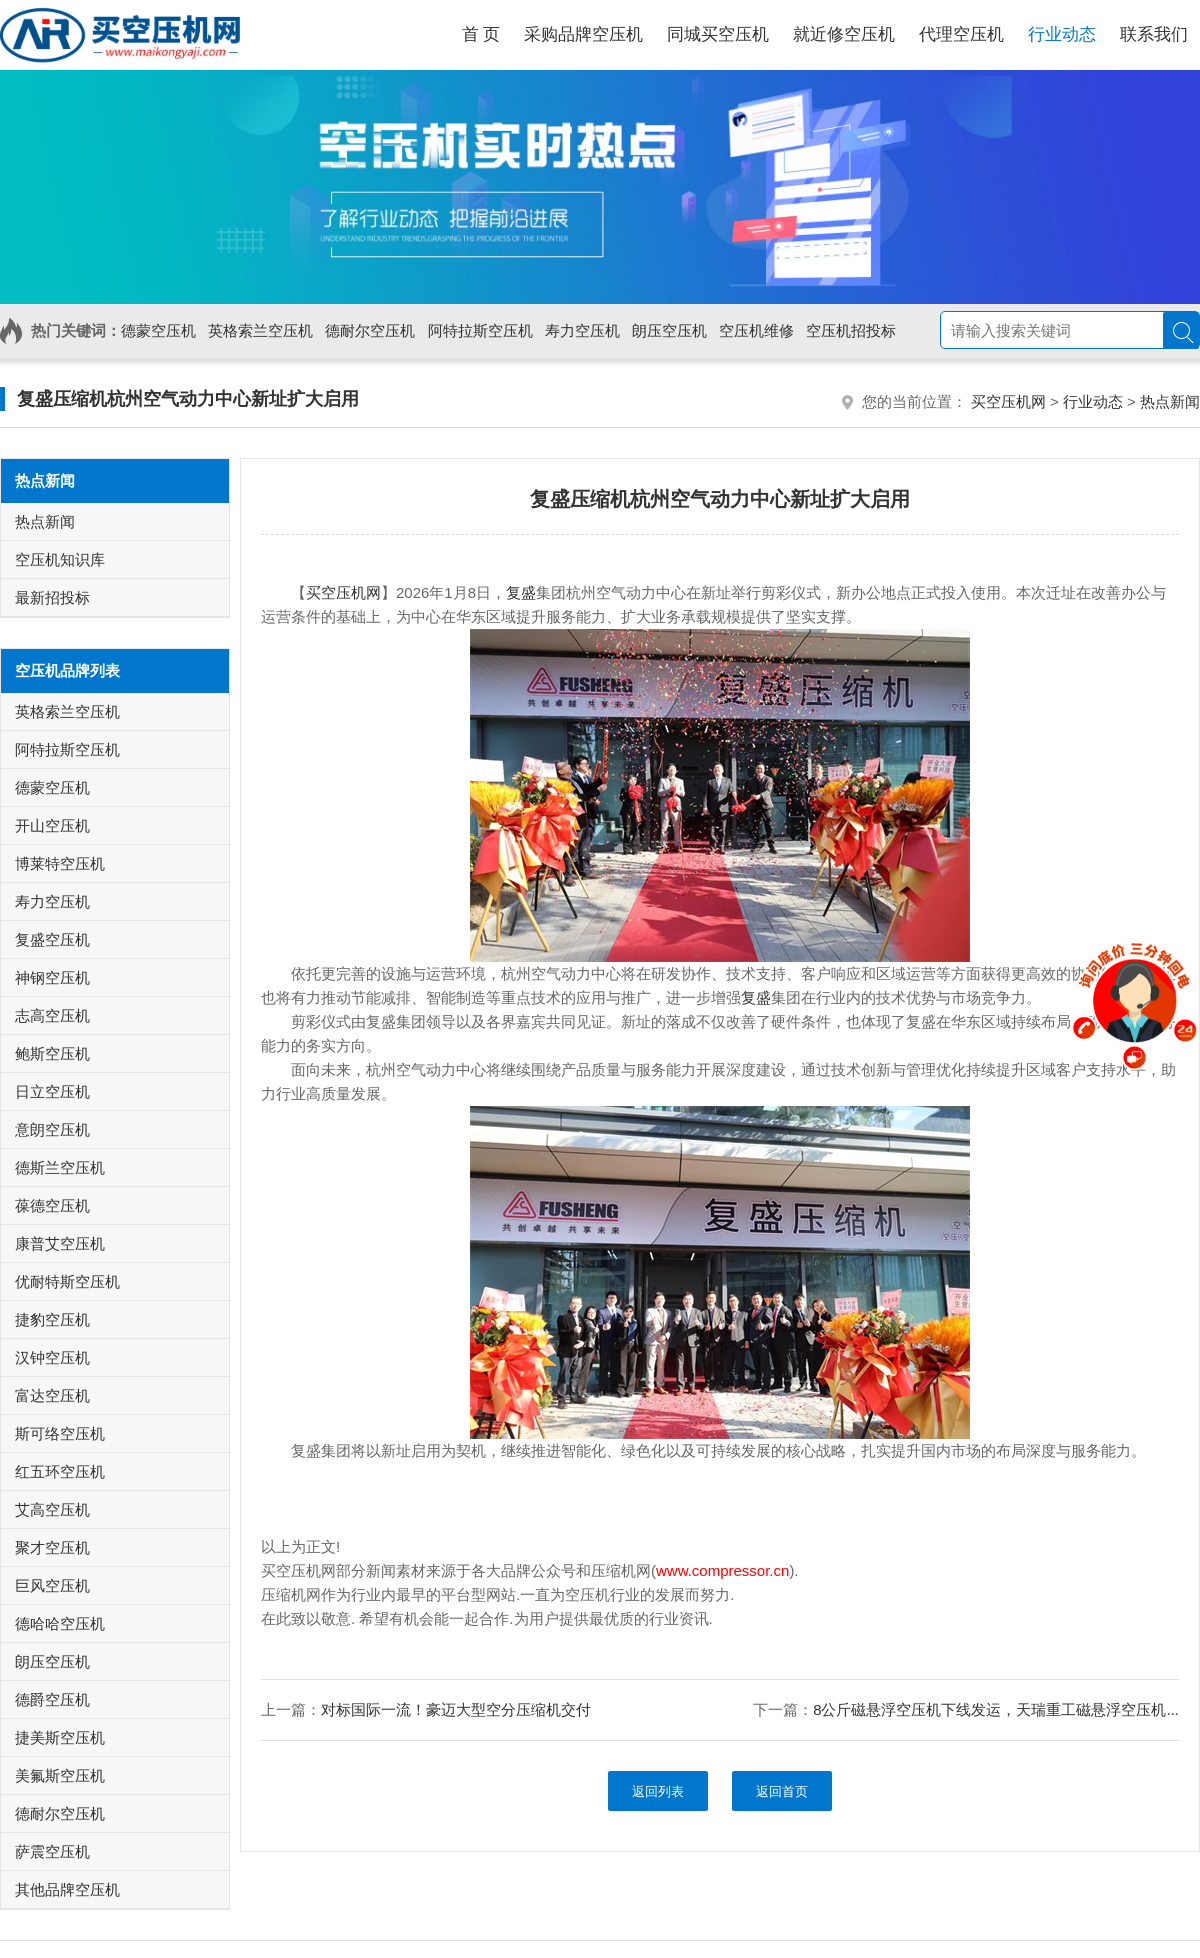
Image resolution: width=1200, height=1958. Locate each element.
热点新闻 (1170, 401)
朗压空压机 (669, 330)
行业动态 (1093, 401)
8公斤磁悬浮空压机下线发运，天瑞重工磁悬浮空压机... (996, 1709)
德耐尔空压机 (370, 330)
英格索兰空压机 (260, 330)
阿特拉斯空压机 (480, 330)
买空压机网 (1008, 401)
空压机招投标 (851, 330)
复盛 (521, 592)
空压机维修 (756, 330)
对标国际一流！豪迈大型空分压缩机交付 (456, 1709)
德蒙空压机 (158, 330)
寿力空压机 (582, 330)
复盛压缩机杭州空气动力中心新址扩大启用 (188, 399)
